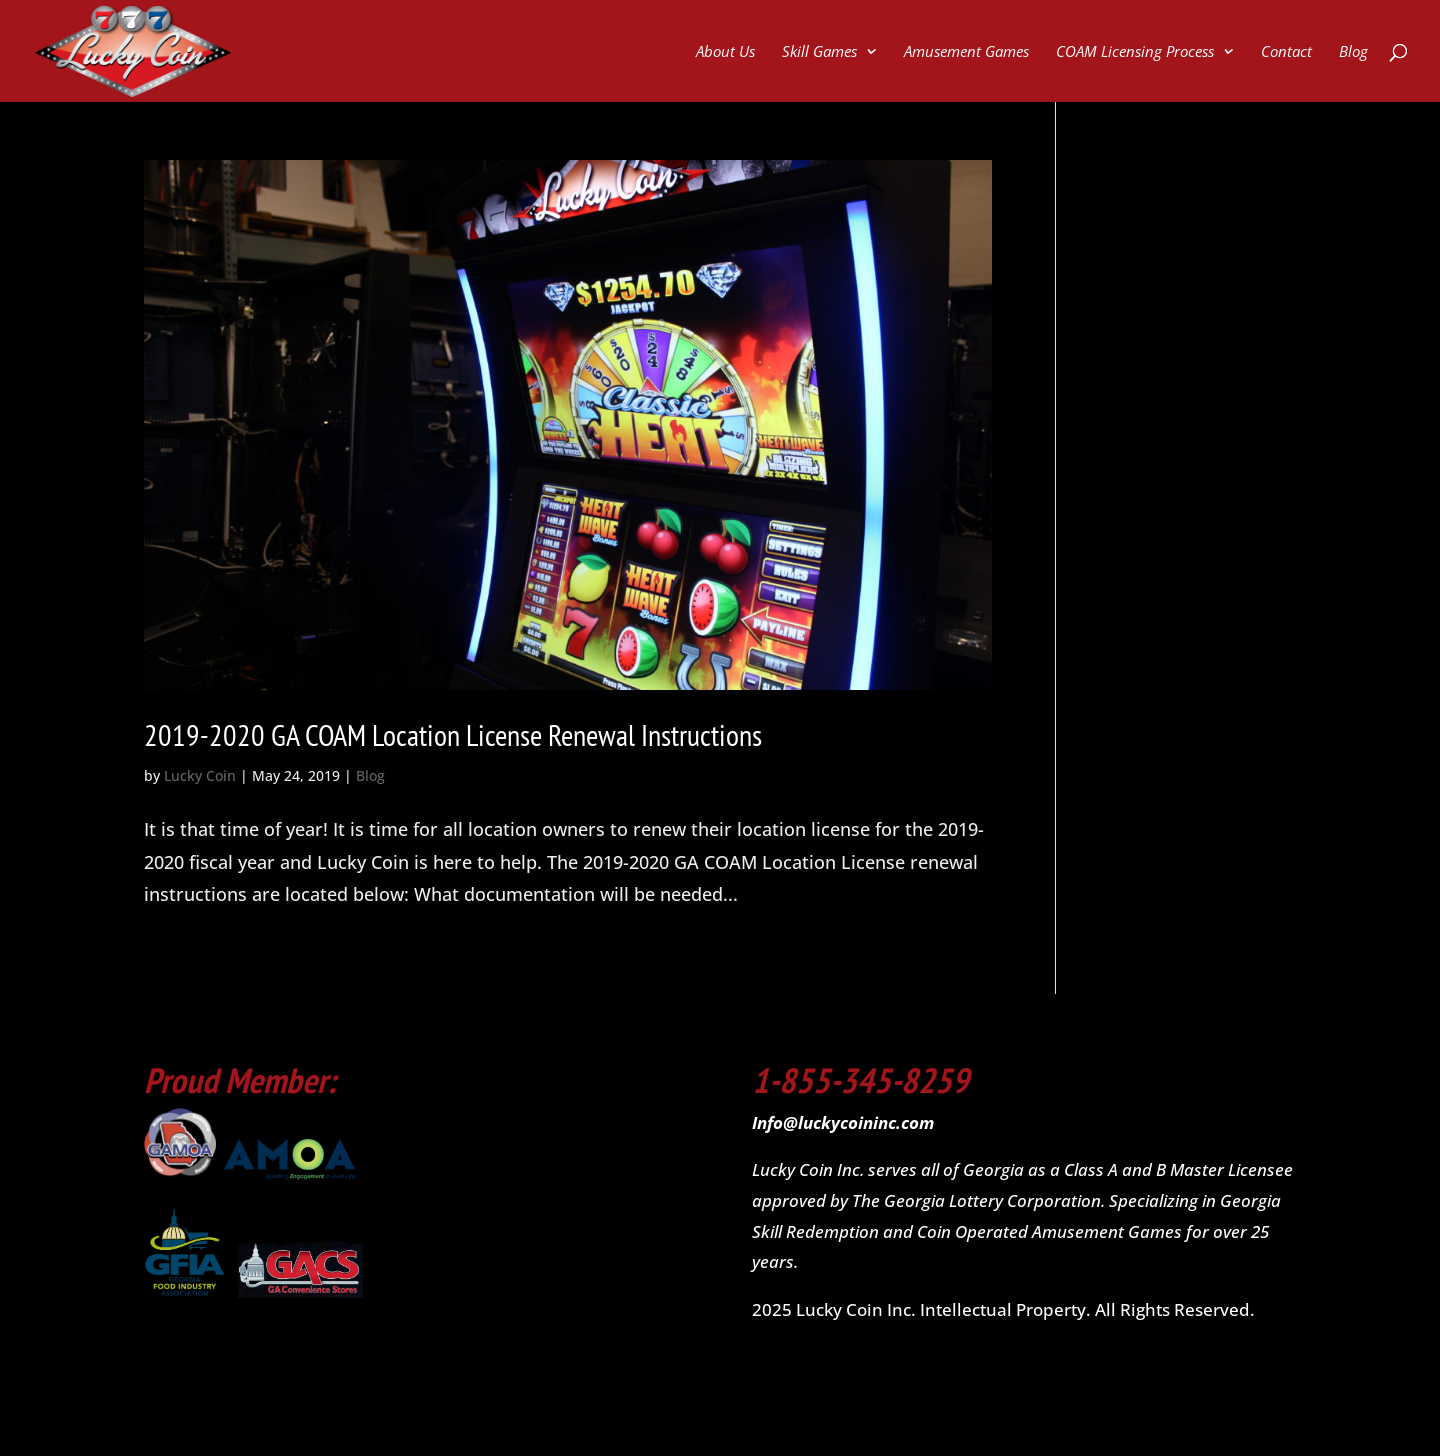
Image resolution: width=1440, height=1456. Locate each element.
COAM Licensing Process (1135, 52)
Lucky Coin (200, 775)
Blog (1353, 52)
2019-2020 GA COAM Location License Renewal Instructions (453, 734)
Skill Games (819, 52)
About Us (725, 52)
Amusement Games (966, 52)
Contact (1286, 52)
